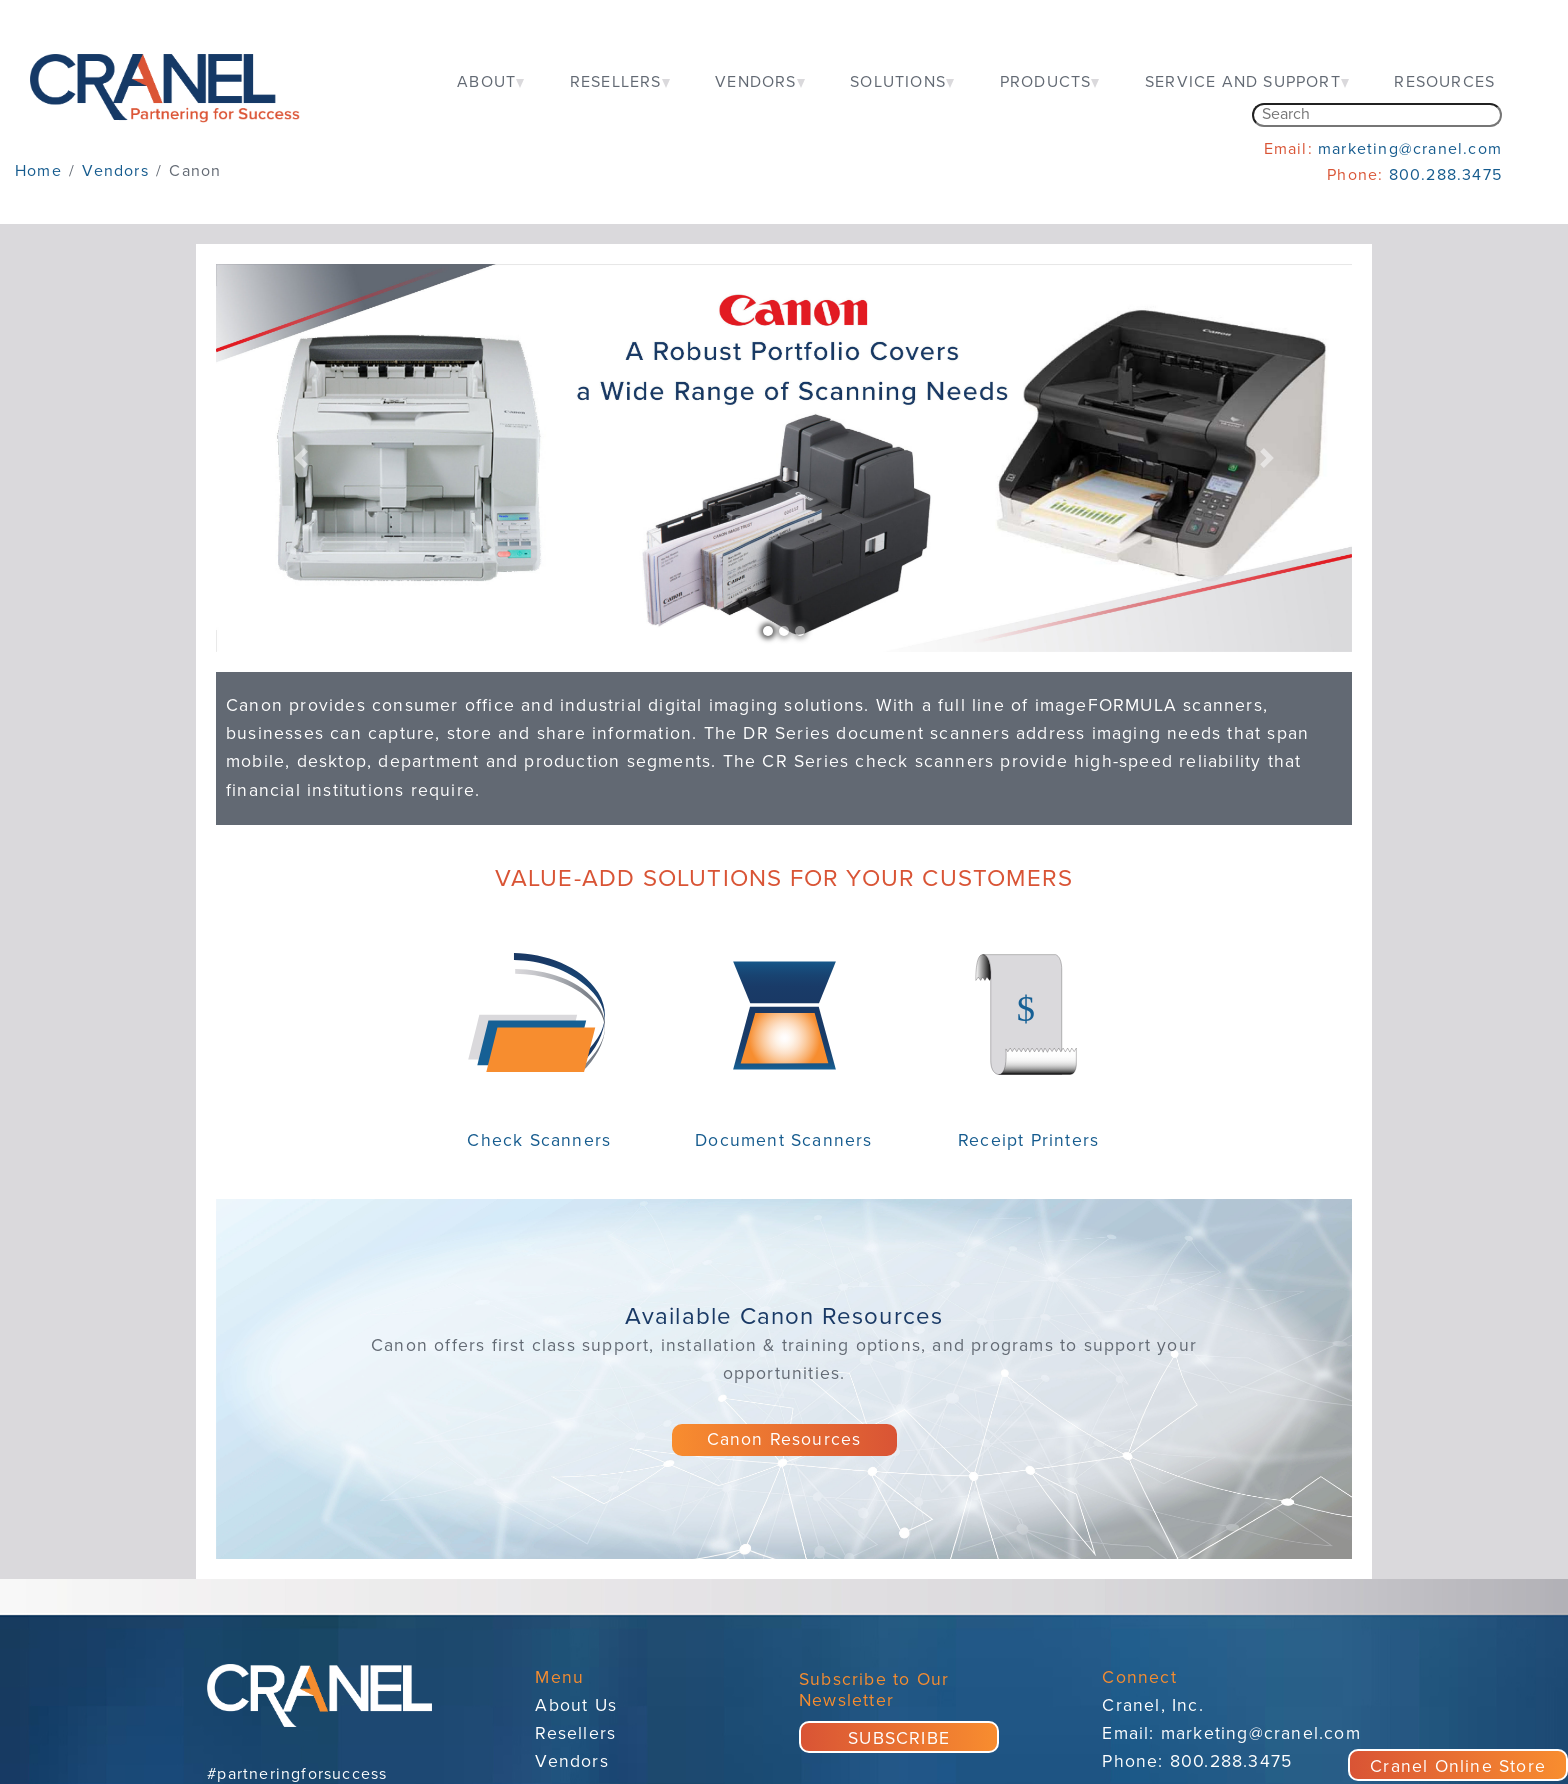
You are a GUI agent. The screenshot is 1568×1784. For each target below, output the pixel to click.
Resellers (575, 1733)
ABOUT (486, 82)
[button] (301, 458)
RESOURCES (1444, 82)
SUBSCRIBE (899, 1738)
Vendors (571, 1761)
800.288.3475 (1445, 175)
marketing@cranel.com (1410, 149)
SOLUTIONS (898, 82)
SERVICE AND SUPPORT (1243, 82)
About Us (576, 1705)
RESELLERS (616, 82)
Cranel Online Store (1458, 1766)
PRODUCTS (1046, 82)
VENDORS (755, 82)
